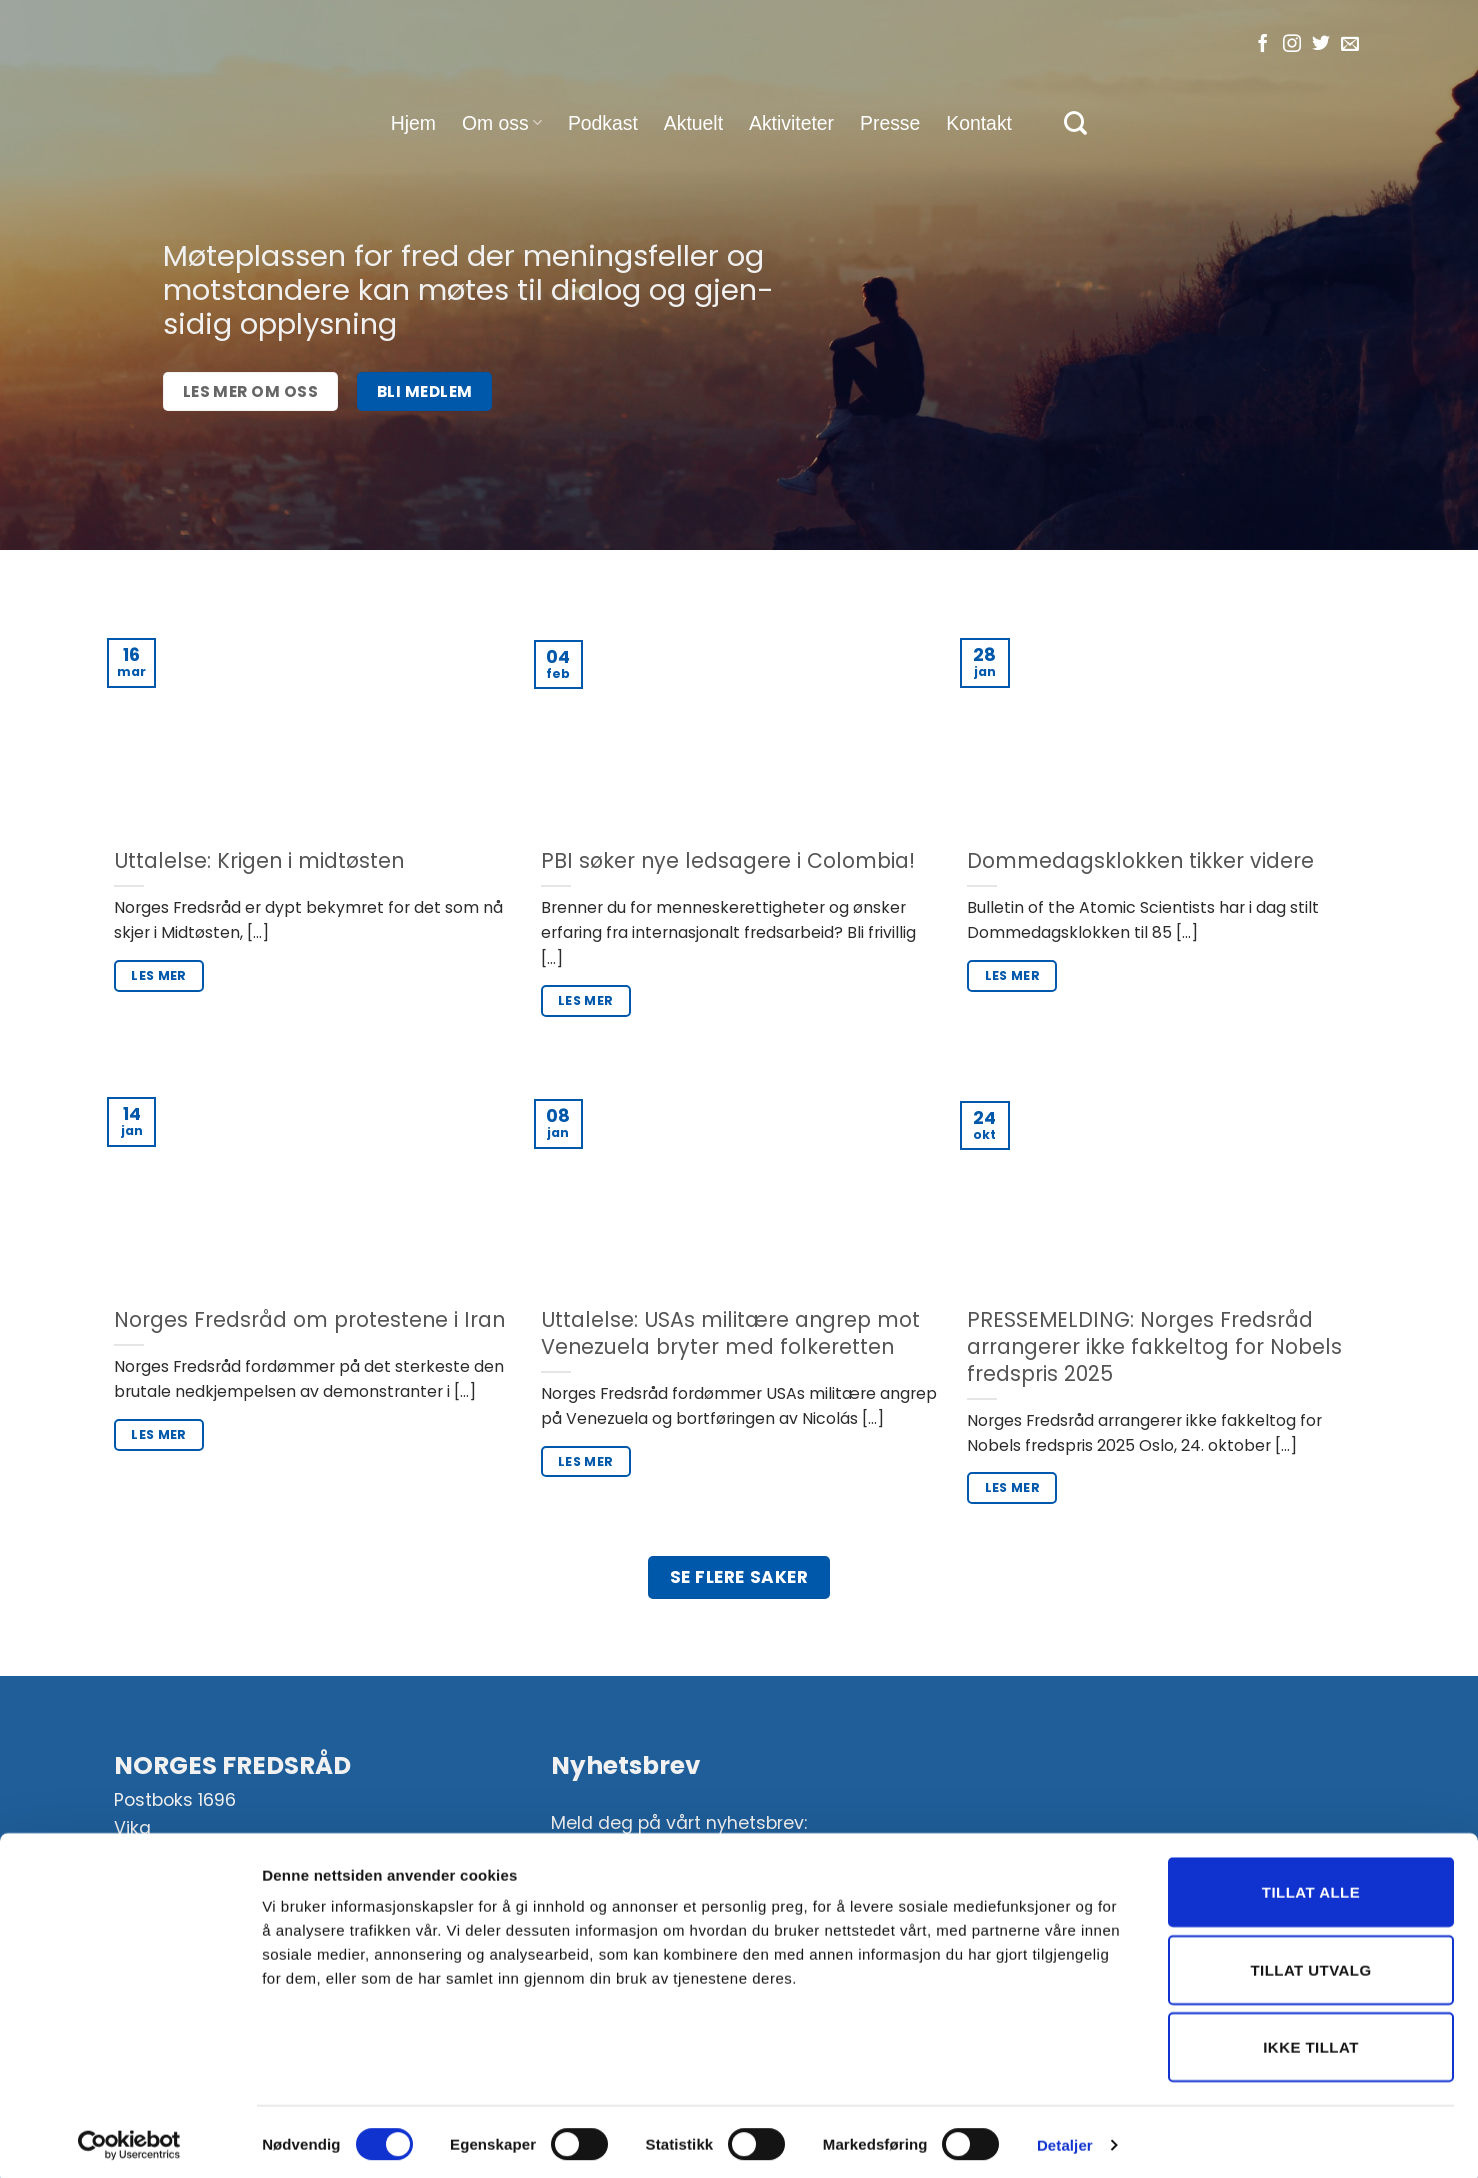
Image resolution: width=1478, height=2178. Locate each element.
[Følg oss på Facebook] (1263, 45)
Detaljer (1065, 2138)
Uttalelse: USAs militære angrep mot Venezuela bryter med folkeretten (730, 1334)
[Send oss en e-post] (1350, 45)
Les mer (159, 975)
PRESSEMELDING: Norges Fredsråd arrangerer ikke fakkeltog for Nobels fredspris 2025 (1154, 1347)
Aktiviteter (791, 123)
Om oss (502, 123)
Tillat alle (1311, 1885)
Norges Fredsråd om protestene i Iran (309, 1320)
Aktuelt (693, 123)
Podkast (603, 123)
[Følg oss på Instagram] (1292, 45)
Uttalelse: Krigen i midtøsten (259, 861)
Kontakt (979, 123)
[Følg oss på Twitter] (1321, 45)
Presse (890, 123)
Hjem (413, 123)
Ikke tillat (1311, 2040)
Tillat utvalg (1310, 1963)
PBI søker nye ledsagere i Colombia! (728, 861)
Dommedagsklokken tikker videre (1140, 861)
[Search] (1075, 123)
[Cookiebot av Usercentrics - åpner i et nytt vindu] (129, 2139)
